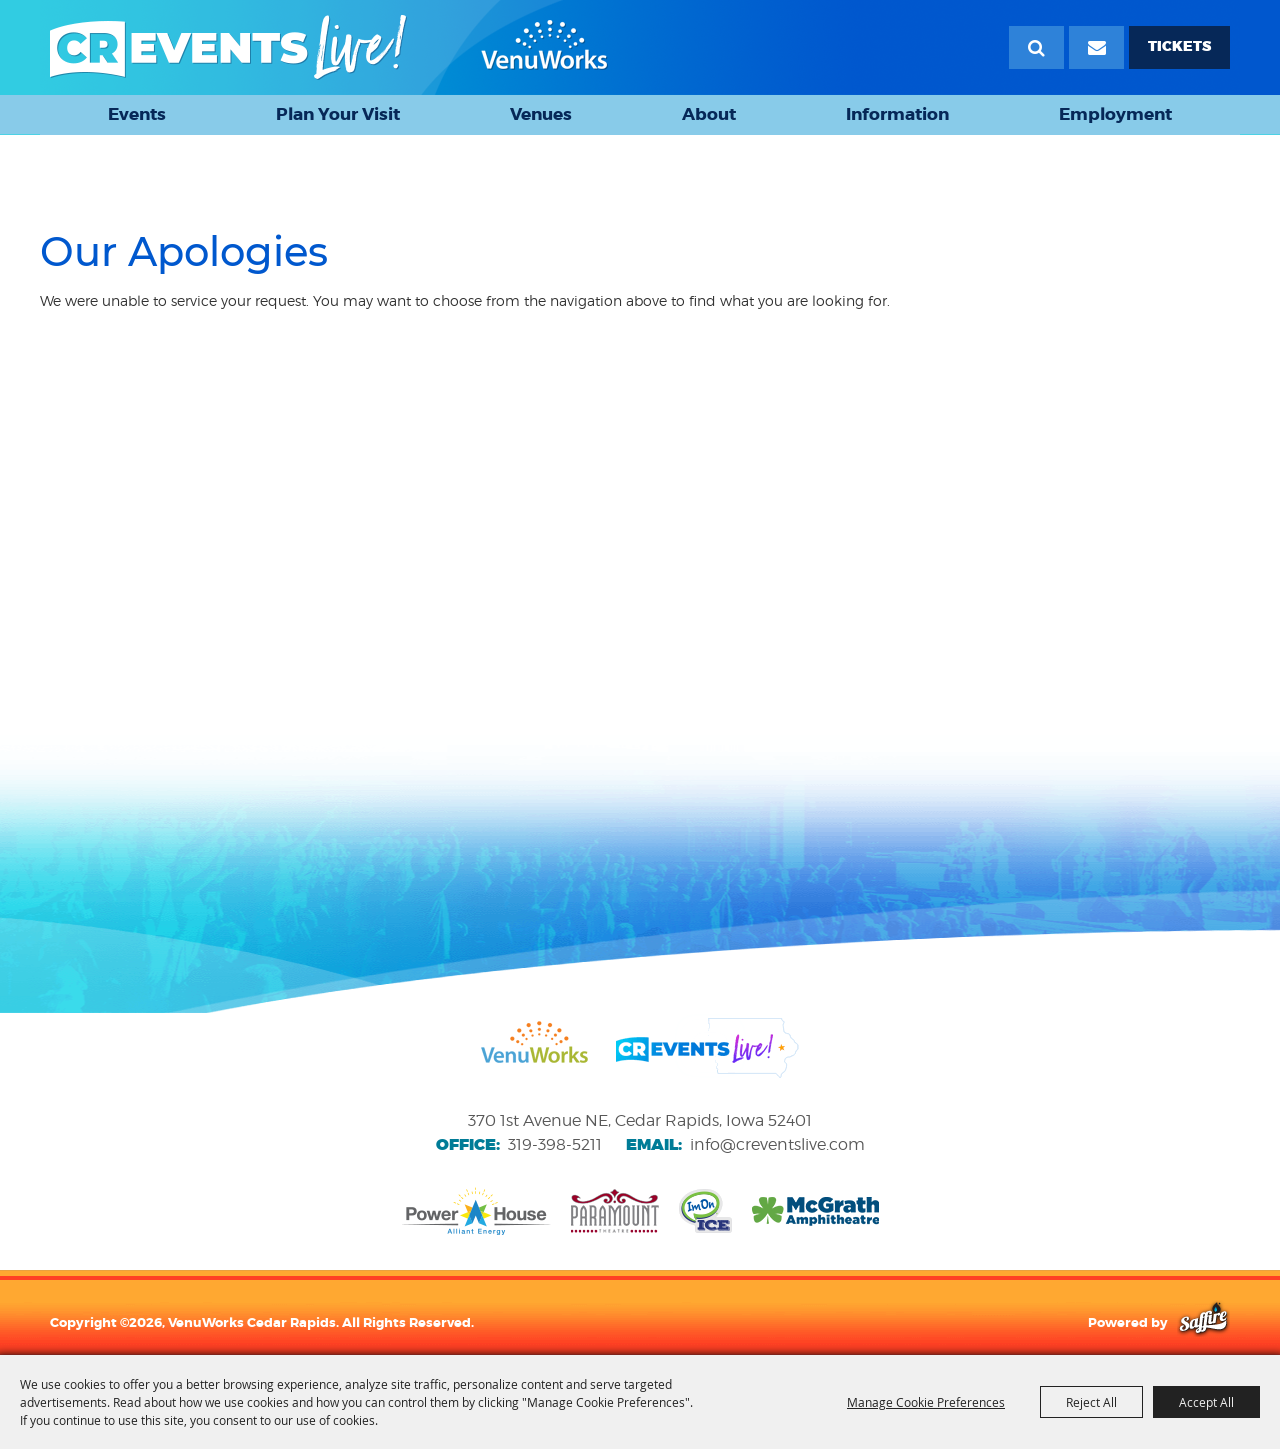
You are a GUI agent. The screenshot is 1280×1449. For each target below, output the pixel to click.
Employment (1115, 114)
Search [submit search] (1036, 47)
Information (897, 114)
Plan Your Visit (338, 114)
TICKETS (1179, 46)
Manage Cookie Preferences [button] (926, 1402)
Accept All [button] (1206, 1402)
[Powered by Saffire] (1203, 1322)
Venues (541, 114)
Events (137, 114)
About (709, 114)
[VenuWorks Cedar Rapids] (329, 47)
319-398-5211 (555, 1144)
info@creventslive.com (777, 1144)
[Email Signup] (1096, 47)
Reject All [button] (1091, 1402)
